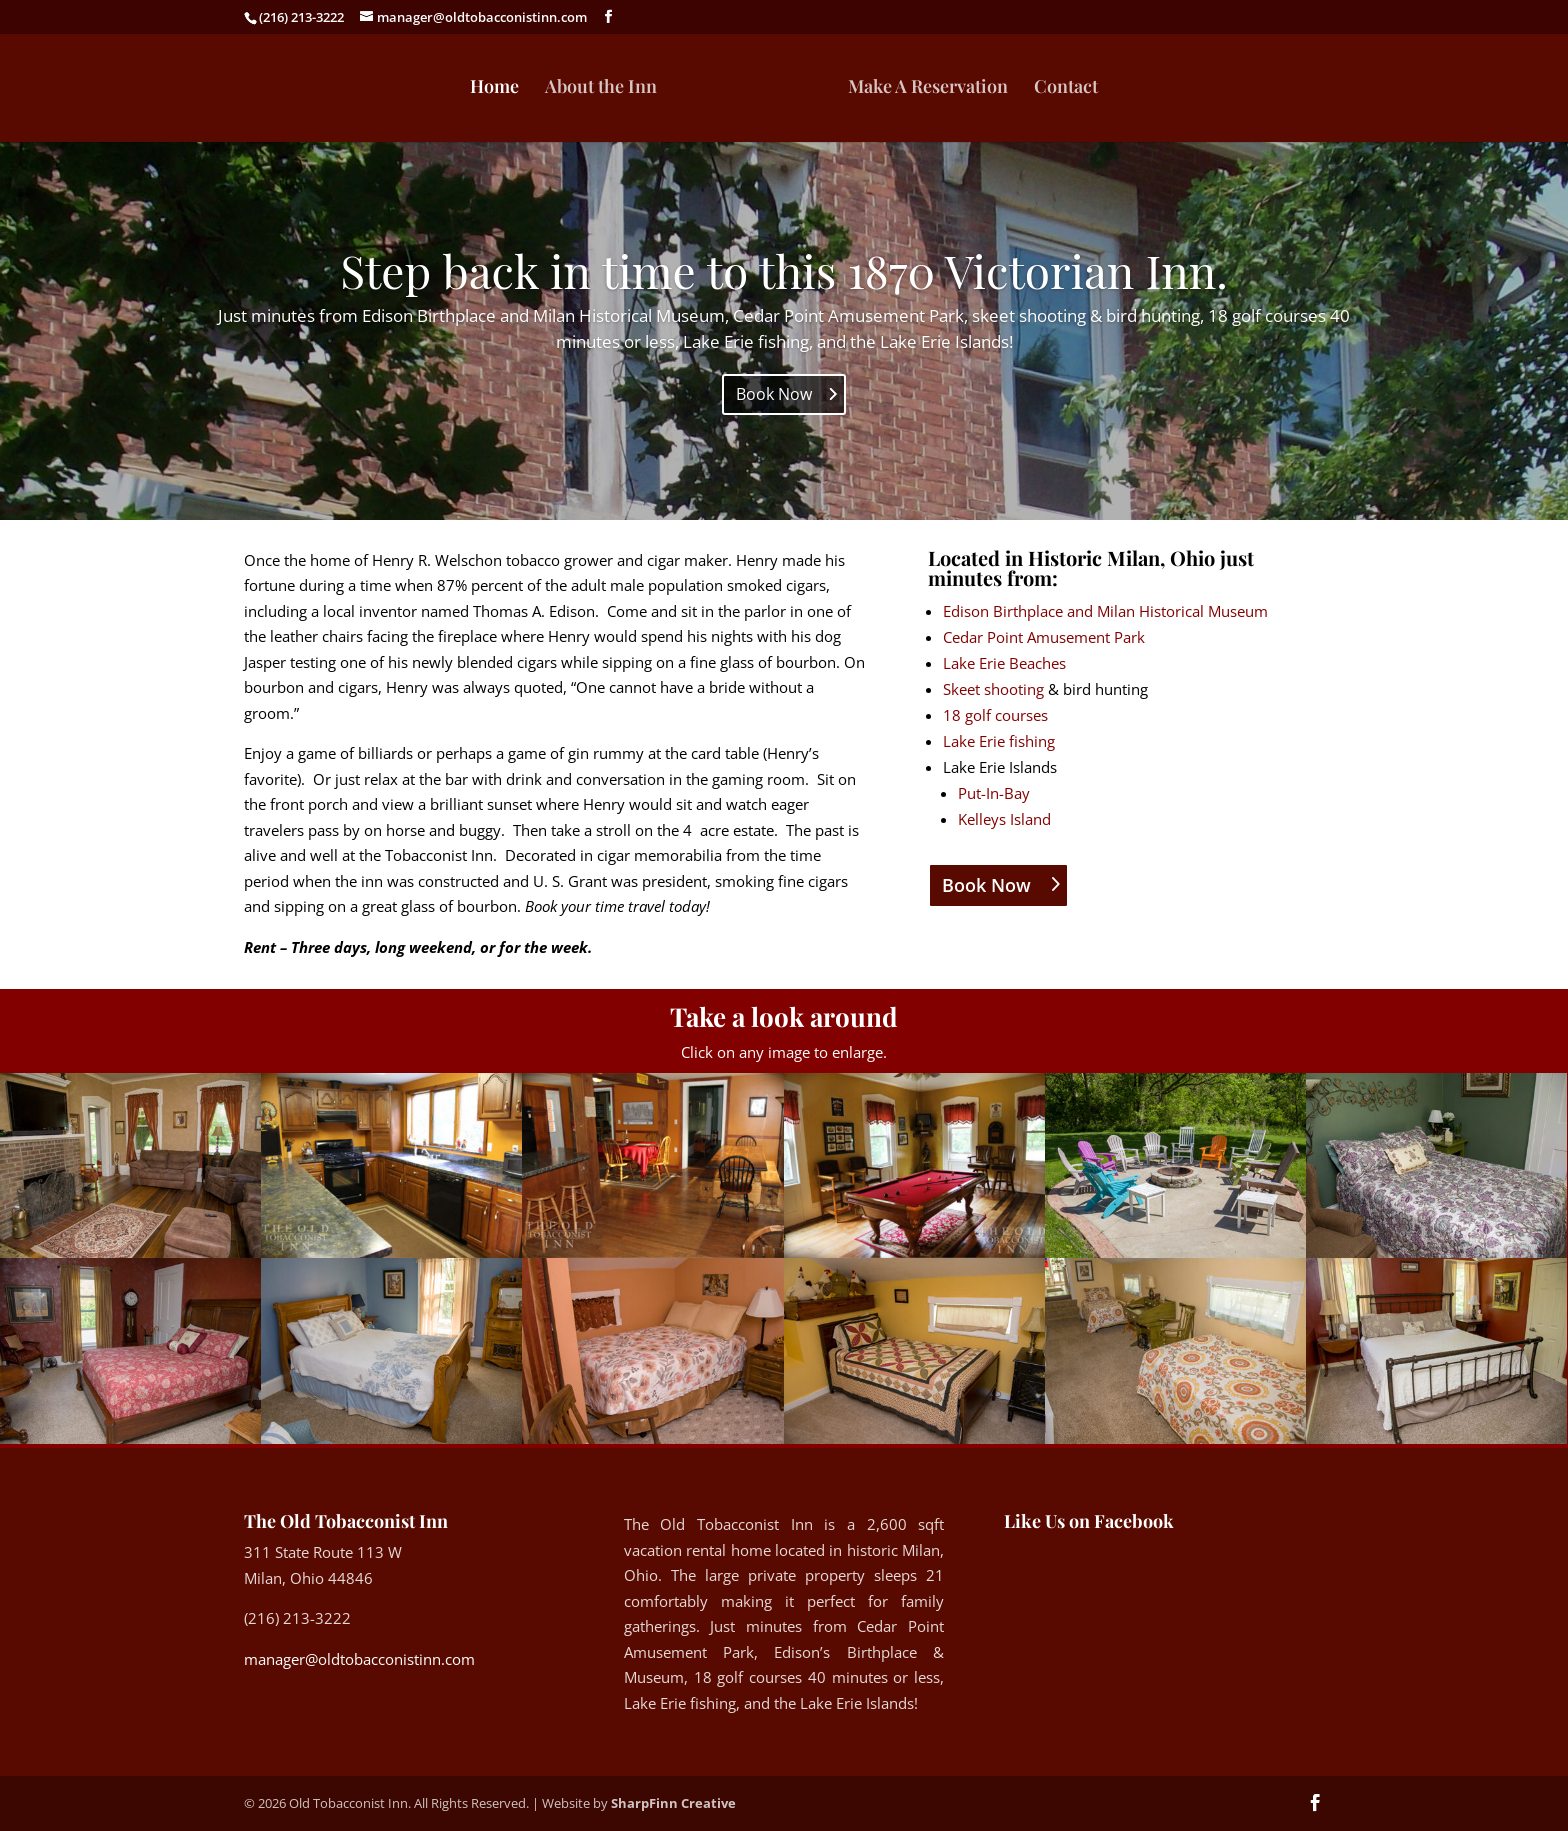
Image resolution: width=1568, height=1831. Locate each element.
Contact (1065, 88)
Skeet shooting (993, 689)
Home (495, 88)
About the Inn (602, 88)
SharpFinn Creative (673, 1803)
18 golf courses (995, 715)
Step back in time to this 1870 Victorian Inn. (784, 270)
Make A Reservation (927, 88)
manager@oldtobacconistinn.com (359, 1659)
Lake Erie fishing (999, 741)
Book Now (774, 394)
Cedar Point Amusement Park (1044, 637)
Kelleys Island (1004, 819)
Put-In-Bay (994, 793)
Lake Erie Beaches (1004, 663)
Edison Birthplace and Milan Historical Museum (1105, 611)
